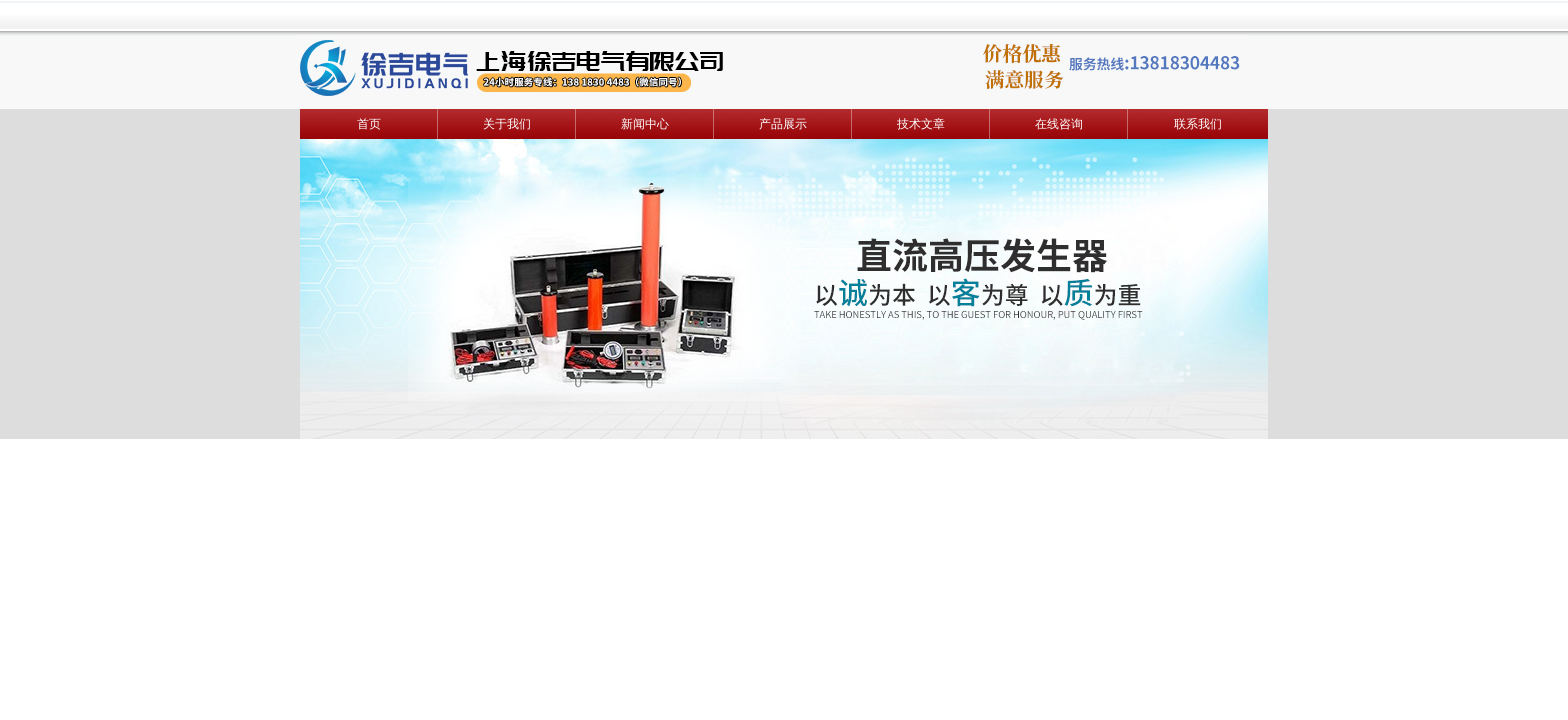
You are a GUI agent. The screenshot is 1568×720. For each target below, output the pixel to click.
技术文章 (921, 124)
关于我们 (507, 124)
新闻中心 (645, 124)
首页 (369, 124)
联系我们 (1198, 124)
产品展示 (783, 124)
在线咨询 (1059, 124)
